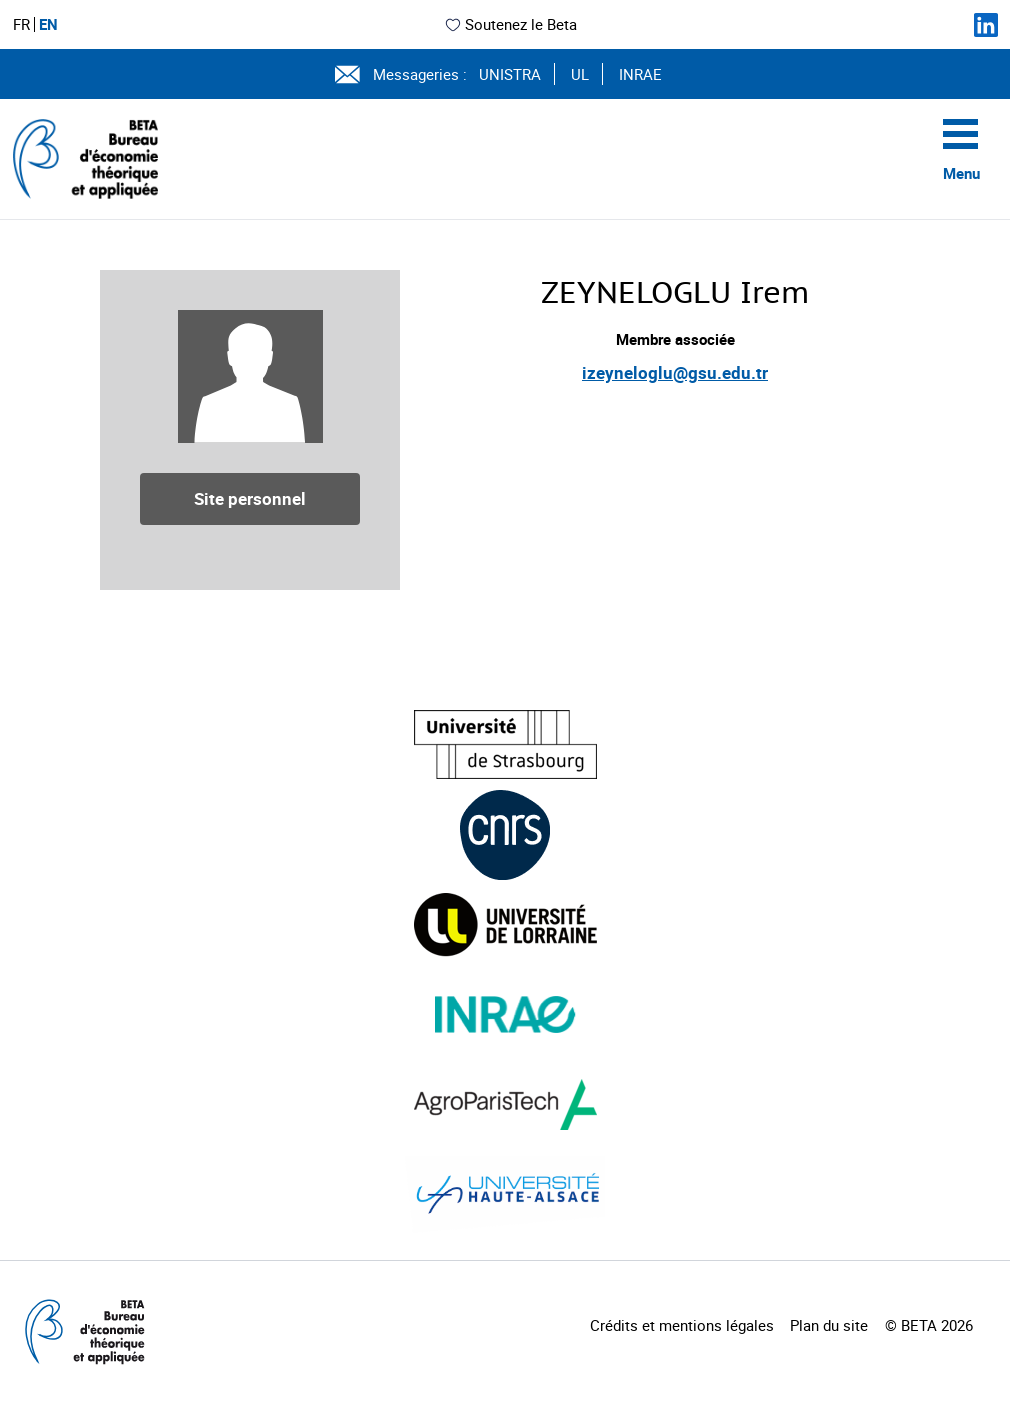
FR (21, 24)
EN (48, 24)
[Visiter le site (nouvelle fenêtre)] (505, 744)
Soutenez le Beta (510, 24)
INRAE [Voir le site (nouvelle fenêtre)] (640, 74)
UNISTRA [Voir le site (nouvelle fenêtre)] (510, 74)
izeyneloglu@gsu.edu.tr (675, 372)
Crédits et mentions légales (682, 1325)
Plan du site (829, 1325)
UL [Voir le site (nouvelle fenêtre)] (580, 74)
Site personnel (250, 498)
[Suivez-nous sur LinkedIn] (986, 25)
